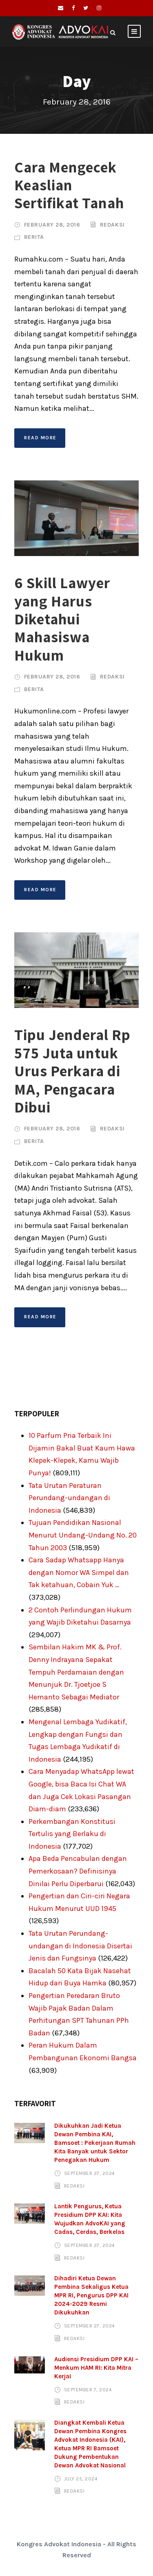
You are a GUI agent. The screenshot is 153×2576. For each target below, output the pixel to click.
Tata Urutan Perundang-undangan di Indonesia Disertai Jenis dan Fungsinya (80, 1946)
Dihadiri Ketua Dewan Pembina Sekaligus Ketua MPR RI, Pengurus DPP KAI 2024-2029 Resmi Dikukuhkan (91, 2295)
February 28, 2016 (52, 224)
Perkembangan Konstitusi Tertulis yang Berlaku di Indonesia (72, 1834)
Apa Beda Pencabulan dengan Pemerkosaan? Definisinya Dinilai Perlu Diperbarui (78, 1871)
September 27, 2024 (89, 2173)
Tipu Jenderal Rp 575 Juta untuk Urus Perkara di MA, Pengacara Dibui (72, 1071)
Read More (40, 438)
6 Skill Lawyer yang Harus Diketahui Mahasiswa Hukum (62, 619)
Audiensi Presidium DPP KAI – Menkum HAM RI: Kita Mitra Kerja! (96, 2368)
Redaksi (112, 224)
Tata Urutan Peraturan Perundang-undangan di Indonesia (69, 1498)
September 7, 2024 (88, 2390)
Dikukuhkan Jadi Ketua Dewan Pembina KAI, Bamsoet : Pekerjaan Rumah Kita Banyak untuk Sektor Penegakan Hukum (94, 2143)
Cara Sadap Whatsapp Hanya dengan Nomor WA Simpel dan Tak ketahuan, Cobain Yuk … (79, 1572)
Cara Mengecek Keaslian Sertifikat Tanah (69, 185)
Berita (34, 236)
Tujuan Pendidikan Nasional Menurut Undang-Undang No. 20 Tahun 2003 (83, 1535)
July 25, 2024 (81, 2479)
